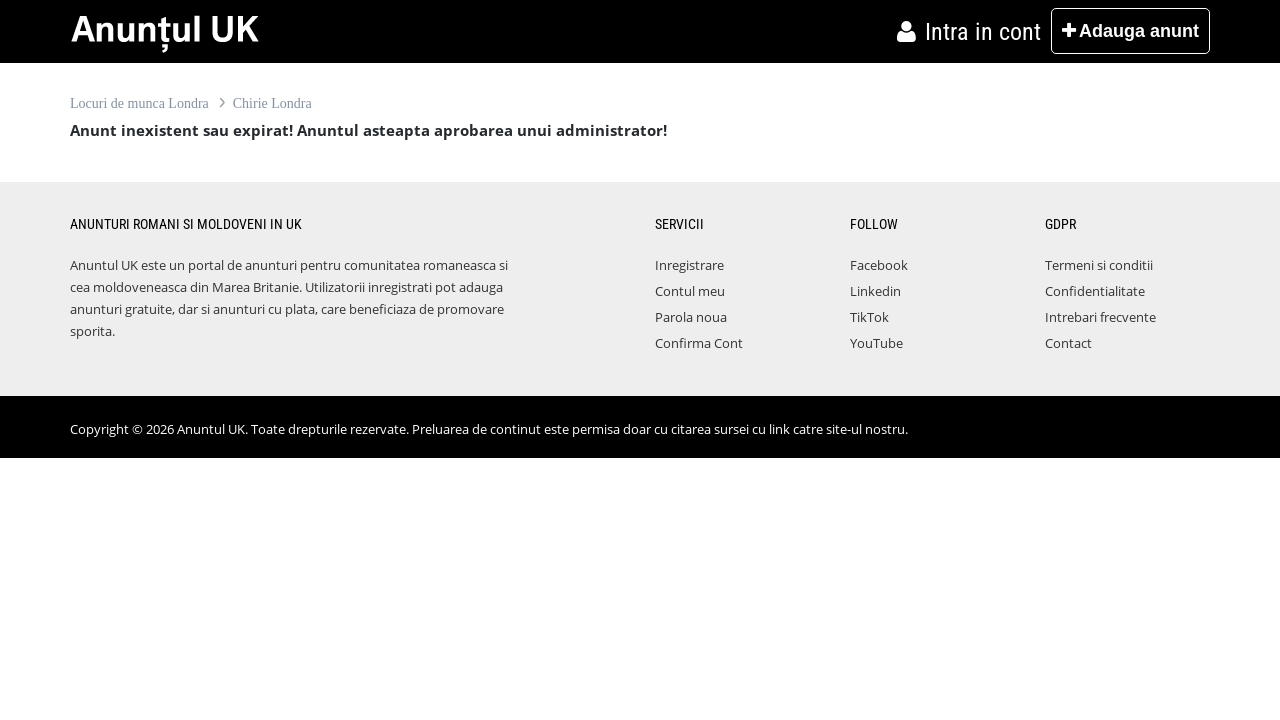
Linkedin (875, 291)
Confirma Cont (699, 343)
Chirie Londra (272, 103)
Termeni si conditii (1099, 265)
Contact (1068, 343)
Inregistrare (689, 265)
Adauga (1130, 31)
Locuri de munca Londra (139, 103)
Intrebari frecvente (1100, 317)
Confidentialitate (1095, 291)
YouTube (876, 343)
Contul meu (690, 291)
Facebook (879, 265)
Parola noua (691, 317)
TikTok (869, 317)
